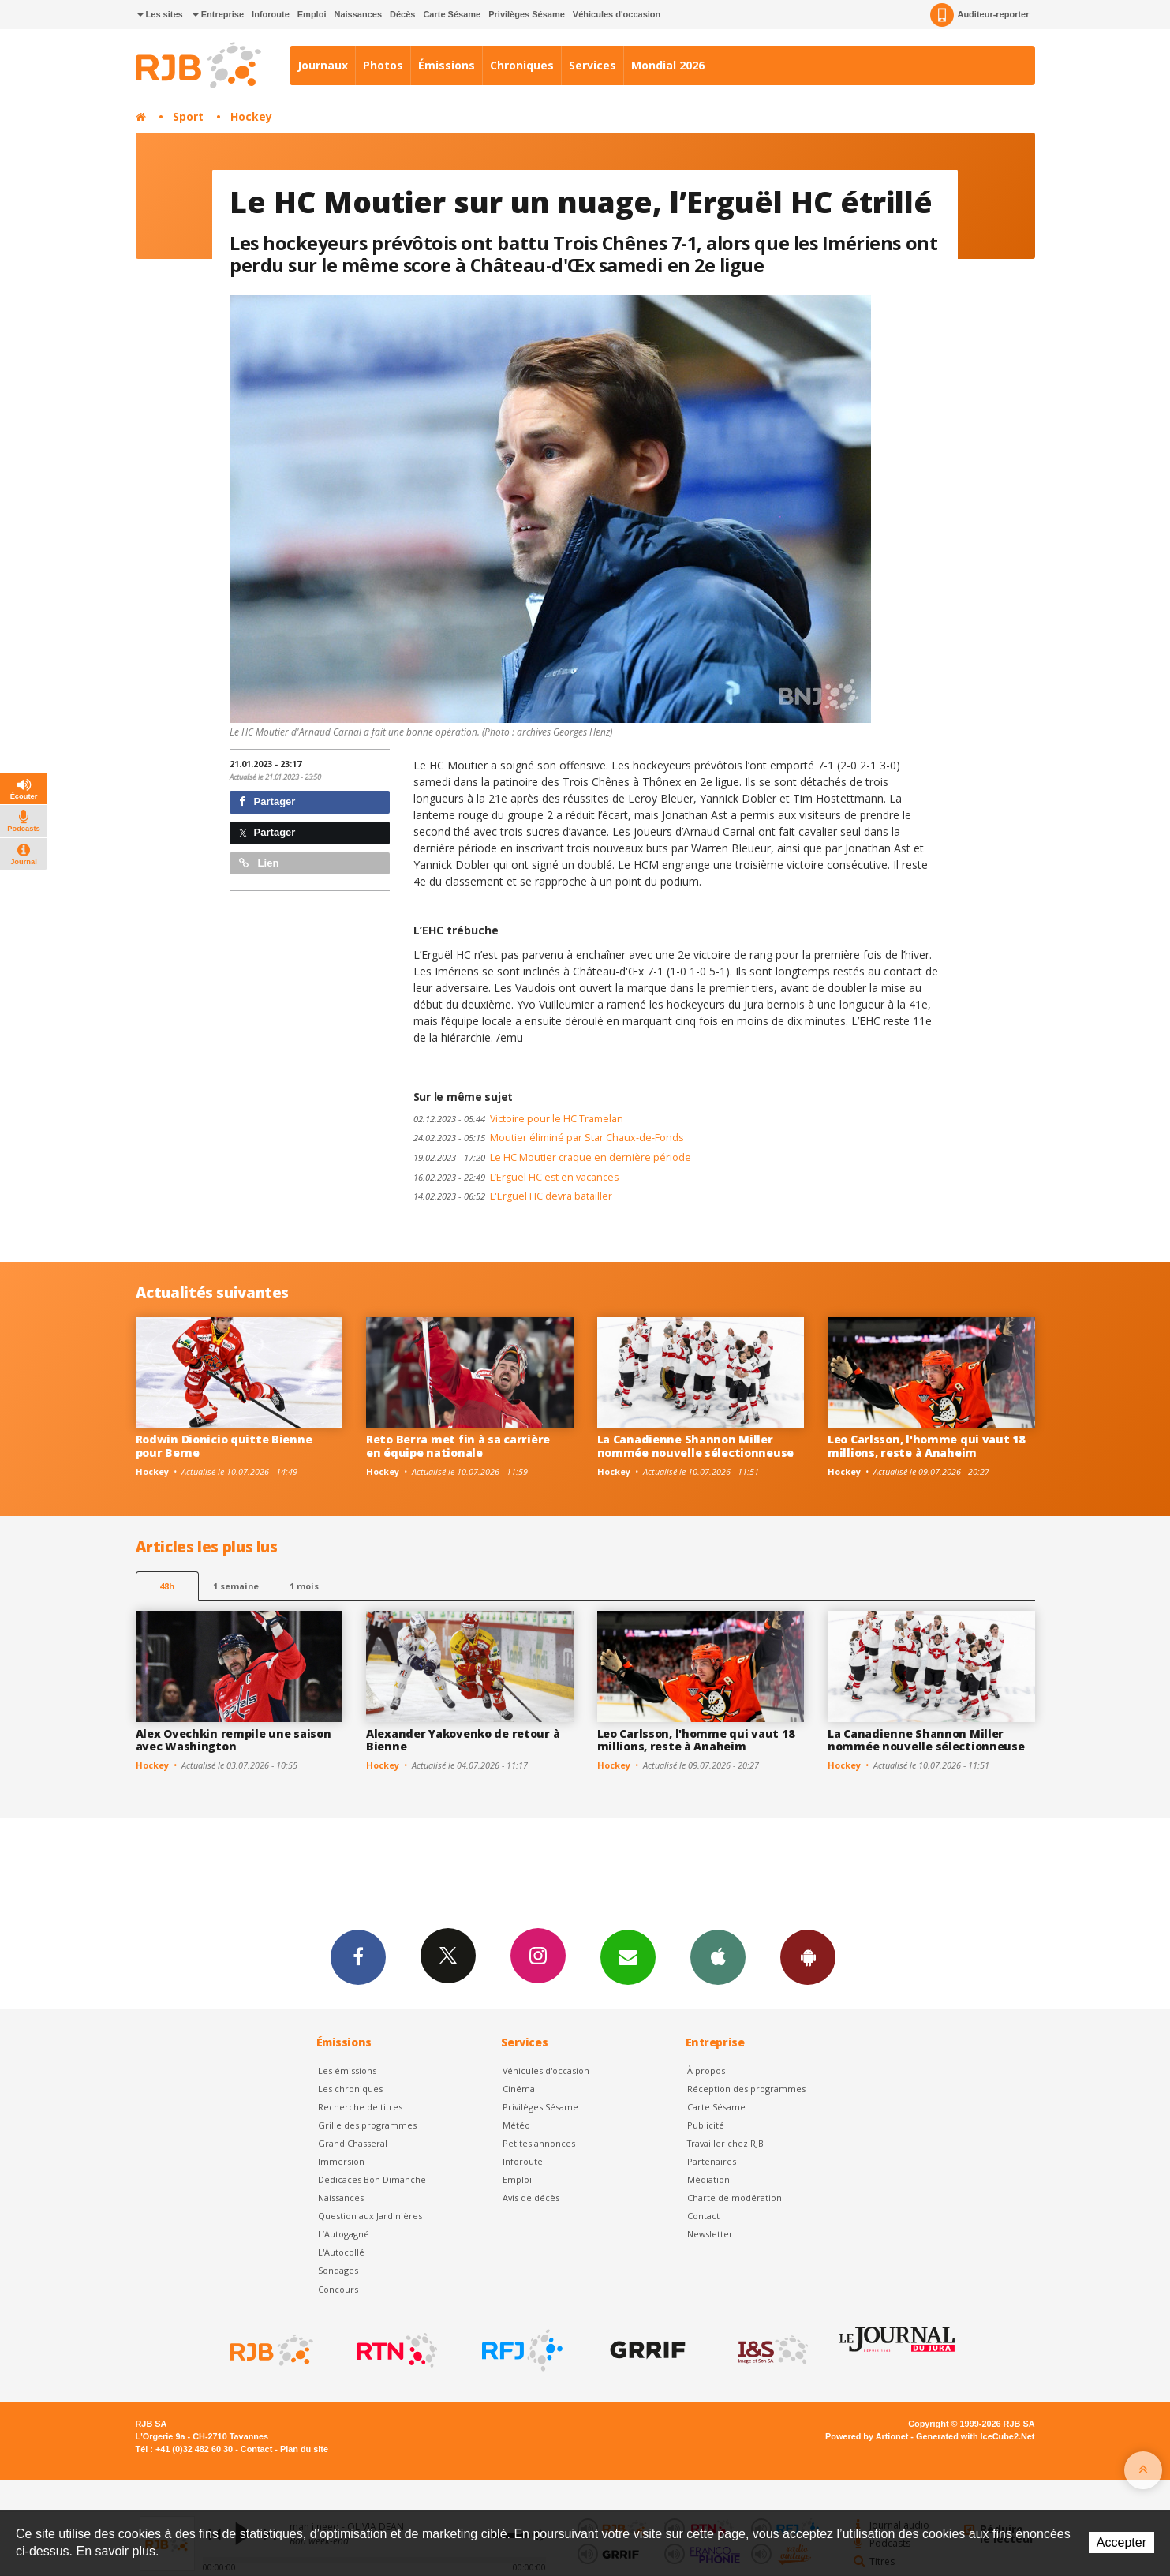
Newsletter (710, 2234)
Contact (703, 2216)
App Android (807, 1956)
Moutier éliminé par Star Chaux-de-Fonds (548, 1137)
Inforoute (271, 14)
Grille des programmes (367, 2125)
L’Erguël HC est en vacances (516, 1177)
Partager (267, 801)
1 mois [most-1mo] (304, 1586)
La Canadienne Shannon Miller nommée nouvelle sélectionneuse (695, 1446)
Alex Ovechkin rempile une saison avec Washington (233, 1740)
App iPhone (718, 1956)
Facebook (358, 1956)
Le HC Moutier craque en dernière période (552, 1157)
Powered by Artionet (866, 2436)
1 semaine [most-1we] (236, 1586)
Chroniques (522, 65)
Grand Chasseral (352, 2143)
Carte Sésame (451, 14)
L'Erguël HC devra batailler (512, 1196)
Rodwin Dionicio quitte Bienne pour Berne (224, 1446)
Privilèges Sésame (526, 14)
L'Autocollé (341, 2252)
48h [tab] (166, 1586)
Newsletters (628, 1956)
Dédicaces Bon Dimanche (372, 2179)
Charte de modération (734, 2197)
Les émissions (347, 2070)
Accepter (1121, 2542)
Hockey (251, 116)
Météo (516, 2125)
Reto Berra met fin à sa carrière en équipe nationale (458, 1446)
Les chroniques (350, 2089)
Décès (402, 14)
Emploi (312, 14)
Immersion (341, 2161)
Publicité (705, 2125)
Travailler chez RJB (725, 2143)
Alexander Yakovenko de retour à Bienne (462, 1740)
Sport (188, 116)
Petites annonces (539, 2143)
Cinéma (519, 2089)
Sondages (338, 2270)
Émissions (446, 65)
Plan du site (304, 2449)
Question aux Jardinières (370, 2216)
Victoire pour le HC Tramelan (518, 1118)
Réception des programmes (746, 2089)
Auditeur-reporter (979, 15)
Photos (383, 65)
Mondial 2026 (668, 65)
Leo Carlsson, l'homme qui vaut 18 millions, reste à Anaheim (926, 1446)
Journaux (322, 65)
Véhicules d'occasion (616, 14)
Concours (338, 2289)
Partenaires (711, 2161)
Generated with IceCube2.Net (975, 2436)
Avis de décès (531, 2197)
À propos (706, 2070)
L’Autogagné (343, 2234)
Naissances (358, 14)
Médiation (708, 2179)
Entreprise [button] (218, 14)
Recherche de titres (360, 2107)
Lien (258, 863)
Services (592, 65)
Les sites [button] (160, 14)
